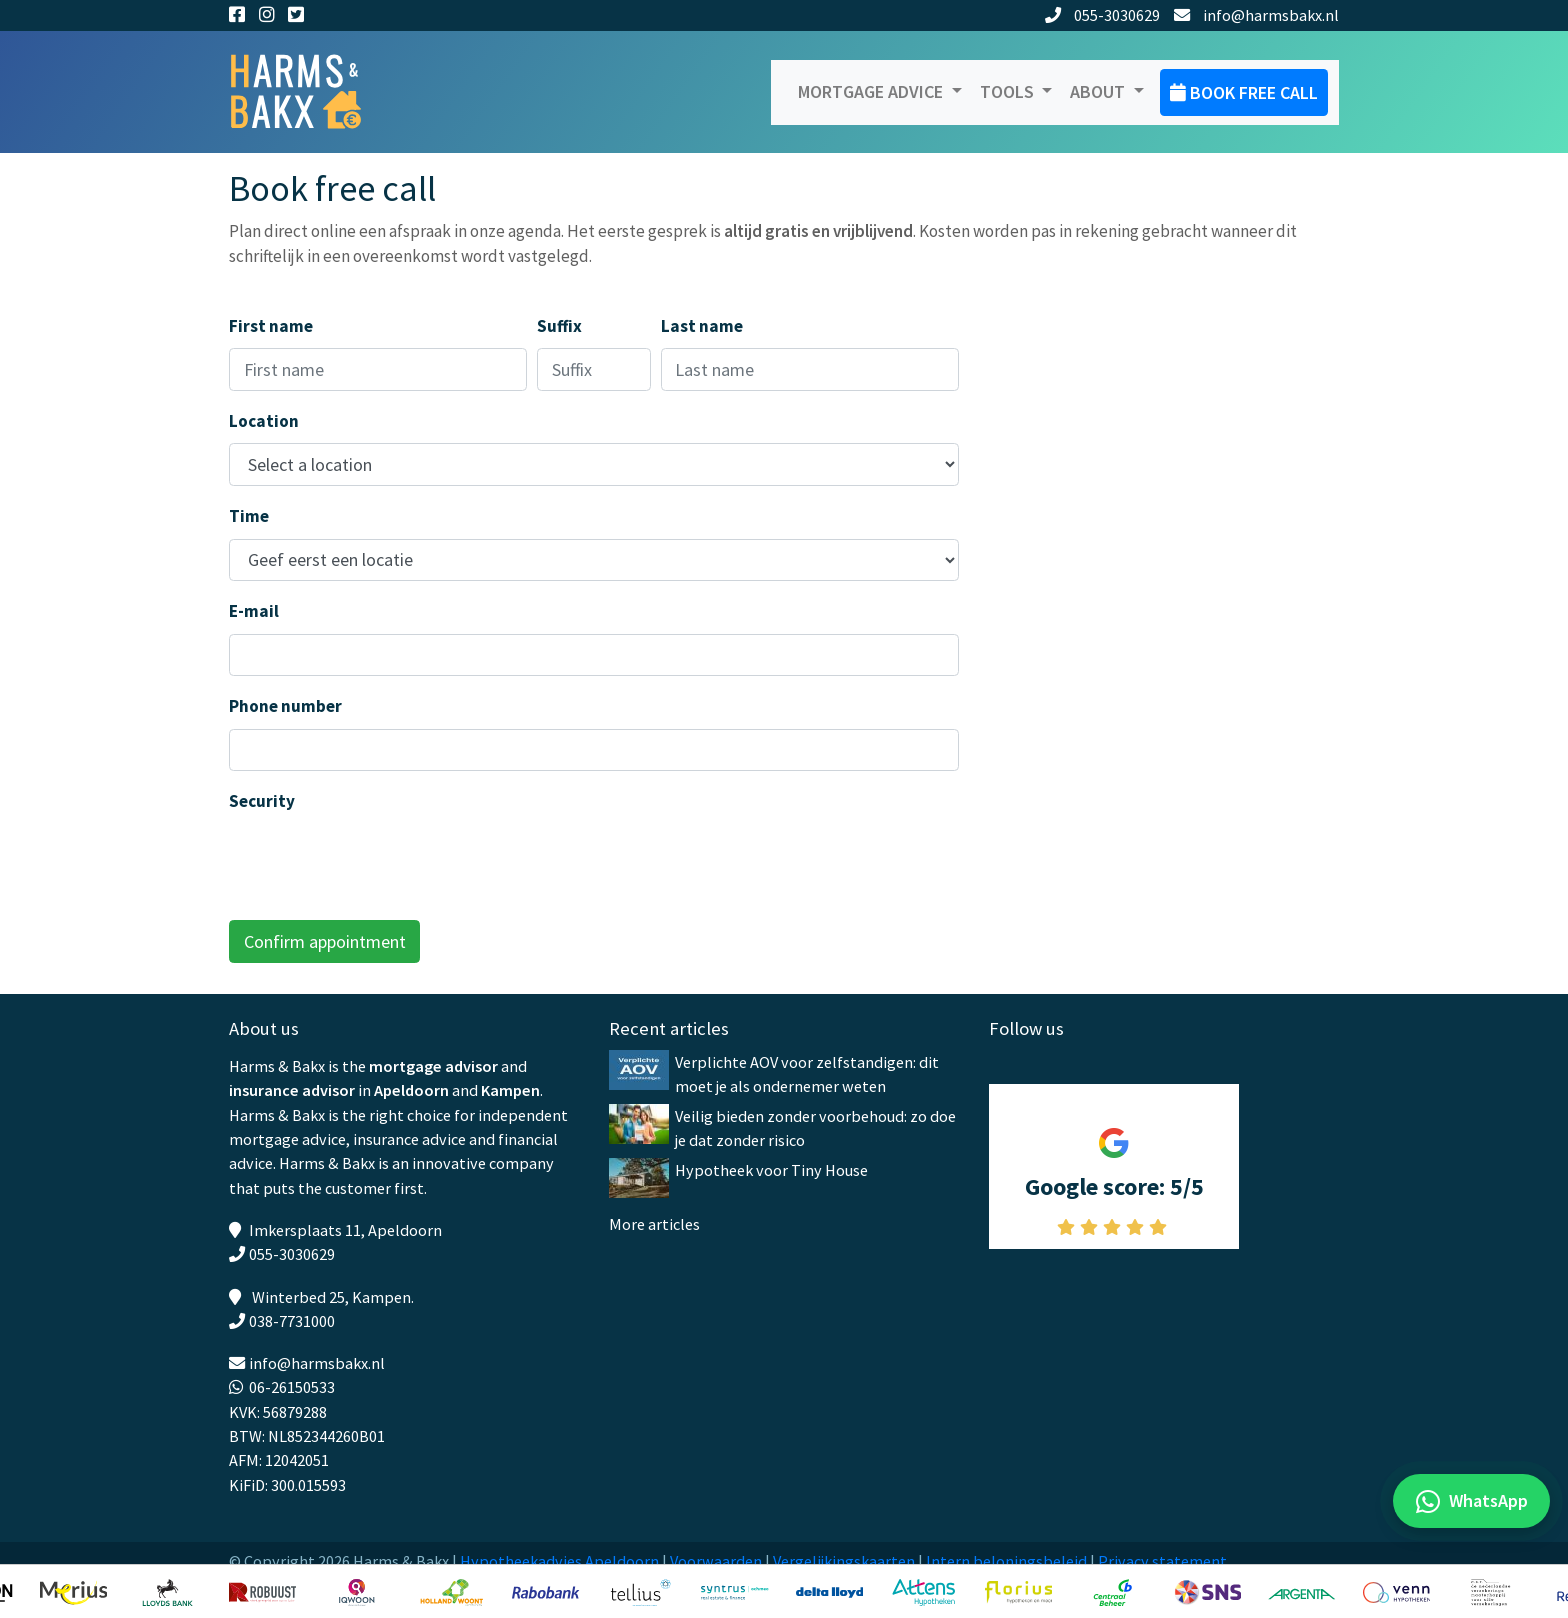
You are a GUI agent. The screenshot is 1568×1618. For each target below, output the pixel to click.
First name (271, 326)
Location (264, 421)
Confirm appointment (325, 941)
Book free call (1244, 92)
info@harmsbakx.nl (1257, 15)
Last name (702, 326)
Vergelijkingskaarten (844, 1561)
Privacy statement (1162, 1561)
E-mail (254, 611)
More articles (654, 1224)
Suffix (559, 326)
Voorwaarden (716, 1561)
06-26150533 (292, 1387)
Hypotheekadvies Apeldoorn (559, 1561)
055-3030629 (1103, 15)
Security (262, 801)
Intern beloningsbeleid (1006, 1561)
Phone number (285, 706)
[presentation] (381, 863)
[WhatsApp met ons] (1471, 1501)
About (1099, 91)
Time (249, 516)
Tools (1009, 91)
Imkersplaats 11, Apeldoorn (345, 1230)
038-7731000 (292, 1321)
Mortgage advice (872, 91)
